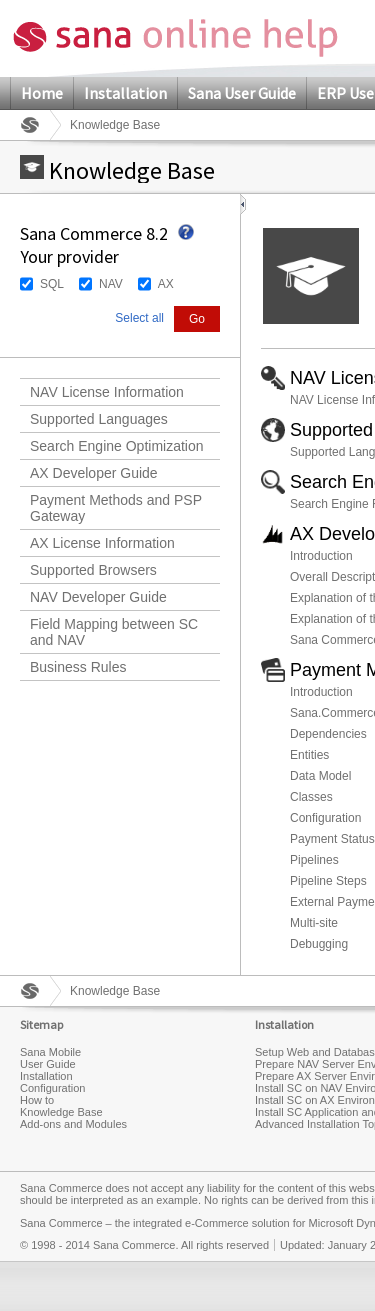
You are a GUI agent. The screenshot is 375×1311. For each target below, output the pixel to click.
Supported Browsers (93, 570)
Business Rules (78, 667)
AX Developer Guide (94, 473)
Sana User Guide (242, 93)
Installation (125, 93)
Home (42, 93)
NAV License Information (107, 392)
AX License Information (102, 543)
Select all (139, 318)
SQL (52, 284)
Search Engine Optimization (117, 446)
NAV (111, 284)
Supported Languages (99, 419)
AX (166, 284)
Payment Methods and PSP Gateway (116, 508)
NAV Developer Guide (98, 597)
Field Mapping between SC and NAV (114, 632)
